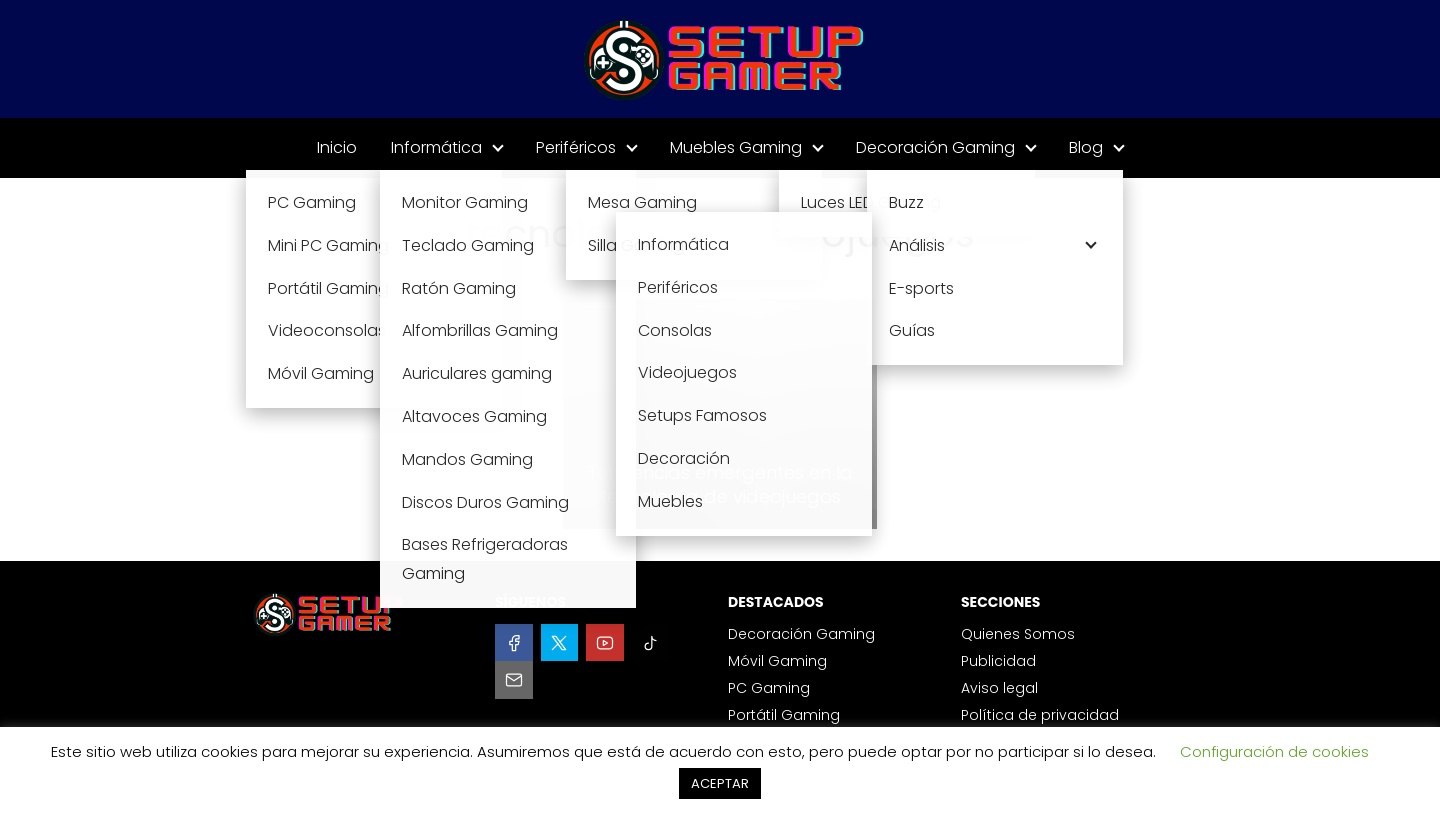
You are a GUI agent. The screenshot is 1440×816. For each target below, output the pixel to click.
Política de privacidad (1040, 715)
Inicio (337, 147)
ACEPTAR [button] (720, 783)
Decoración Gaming (935, 147)
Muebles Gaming (736, 147)
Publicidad (998, 661)
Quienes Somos (1018, 634)
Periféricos (576, 147)
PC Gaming (769, 688)
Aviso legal (999, 688)
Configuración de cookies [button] (1274, 751)
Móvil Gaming (777, 661)
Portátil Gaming (784, 715)
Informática (436, 147)
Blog (1086, 147)
